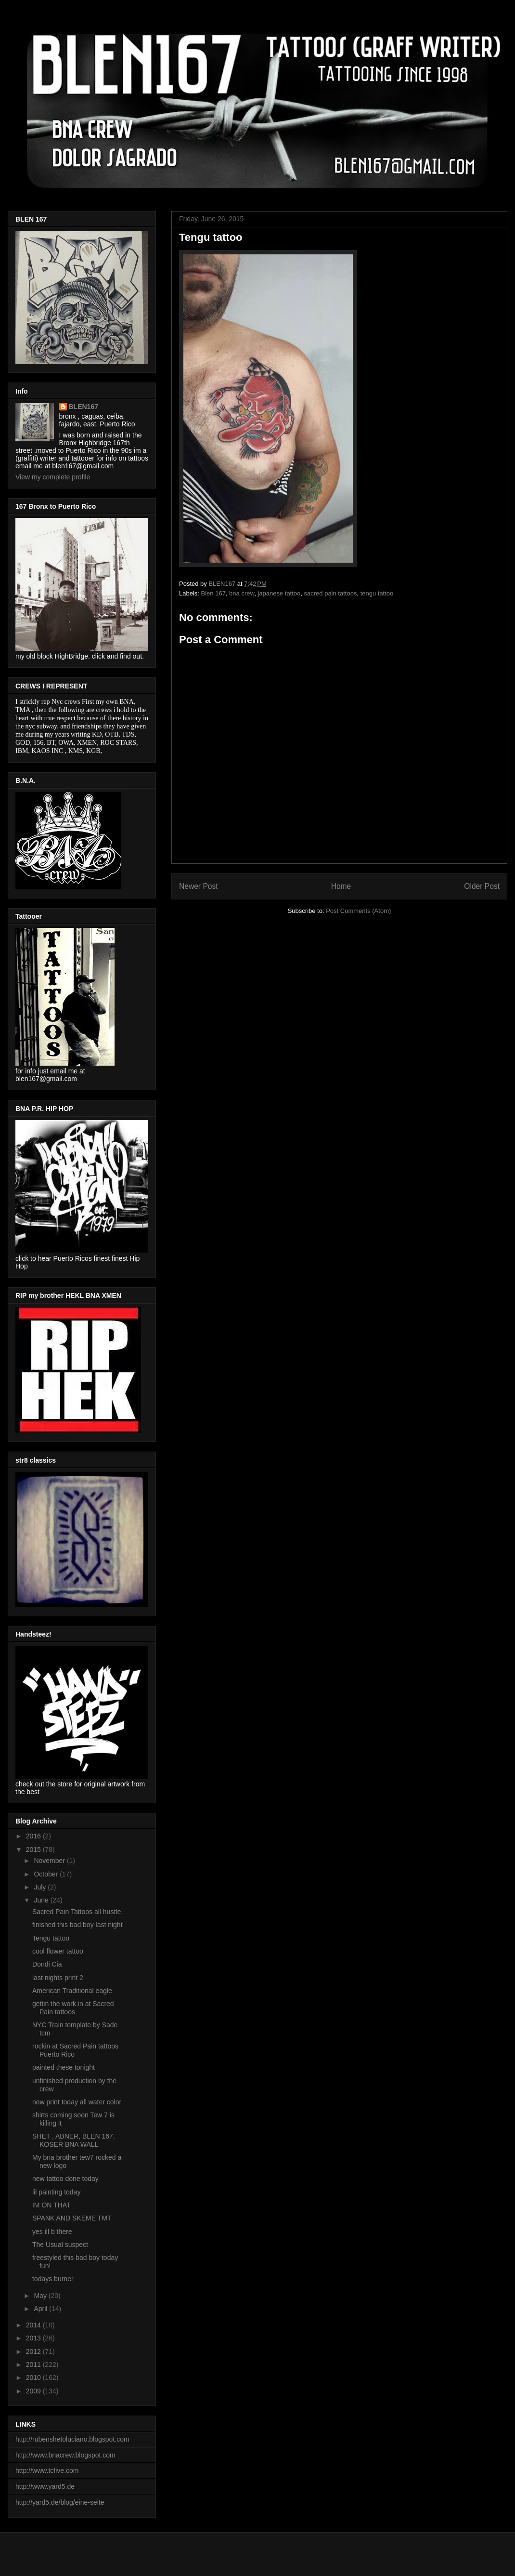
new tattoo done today (65, 2178)
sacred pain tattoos (330, 593)
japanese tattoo (279, 593)
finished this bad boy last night (77, 1925)
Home (341, 886)
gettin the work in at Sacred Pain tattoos (73, 2008)
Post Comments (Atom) (358, 910)
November (50, 1860)
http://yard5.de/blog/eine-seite (59, 2502)
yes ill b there (52, 2231)
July (41, 1887)
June (42, 1900)
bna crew (241, 593)
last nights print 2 (57, 1978)
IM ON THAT (51, 2205)
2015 (34, 1849)
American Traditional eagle (72, 1991)
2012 (34, 2351)
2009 (34, 2391)
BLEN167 (83, 406)
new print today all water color (76, 2102)
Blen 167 (213, 593)
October (47, 1874)
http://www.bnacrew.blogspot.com (65, 2455)
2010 (34, 2377)
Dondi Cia (47, 1964)
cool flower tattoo (57, 1951)
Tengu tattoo (50, 1938)
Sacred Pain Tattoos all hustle (76, 1911)
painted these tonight (63, 2067)
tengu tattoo (377, 593)
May (41, 2295)
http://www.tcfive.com (46, 2470)
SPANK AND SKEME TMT (71, 2218)
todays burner (53, 2279)
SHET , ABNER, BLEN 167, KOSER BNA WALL (73, 2140)
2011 (34, 2364)
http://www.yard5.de (45, 2486)
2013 (34, 2338)
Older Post (482, 886)
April (41, 2308)
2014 (34, 2325)
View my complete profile (52, 477)
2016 (34, 1836)
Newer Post (198, 886)
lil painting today (56, 2192)
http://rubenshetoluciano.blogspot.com (72, 2439)
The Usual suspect (60, 2244)
